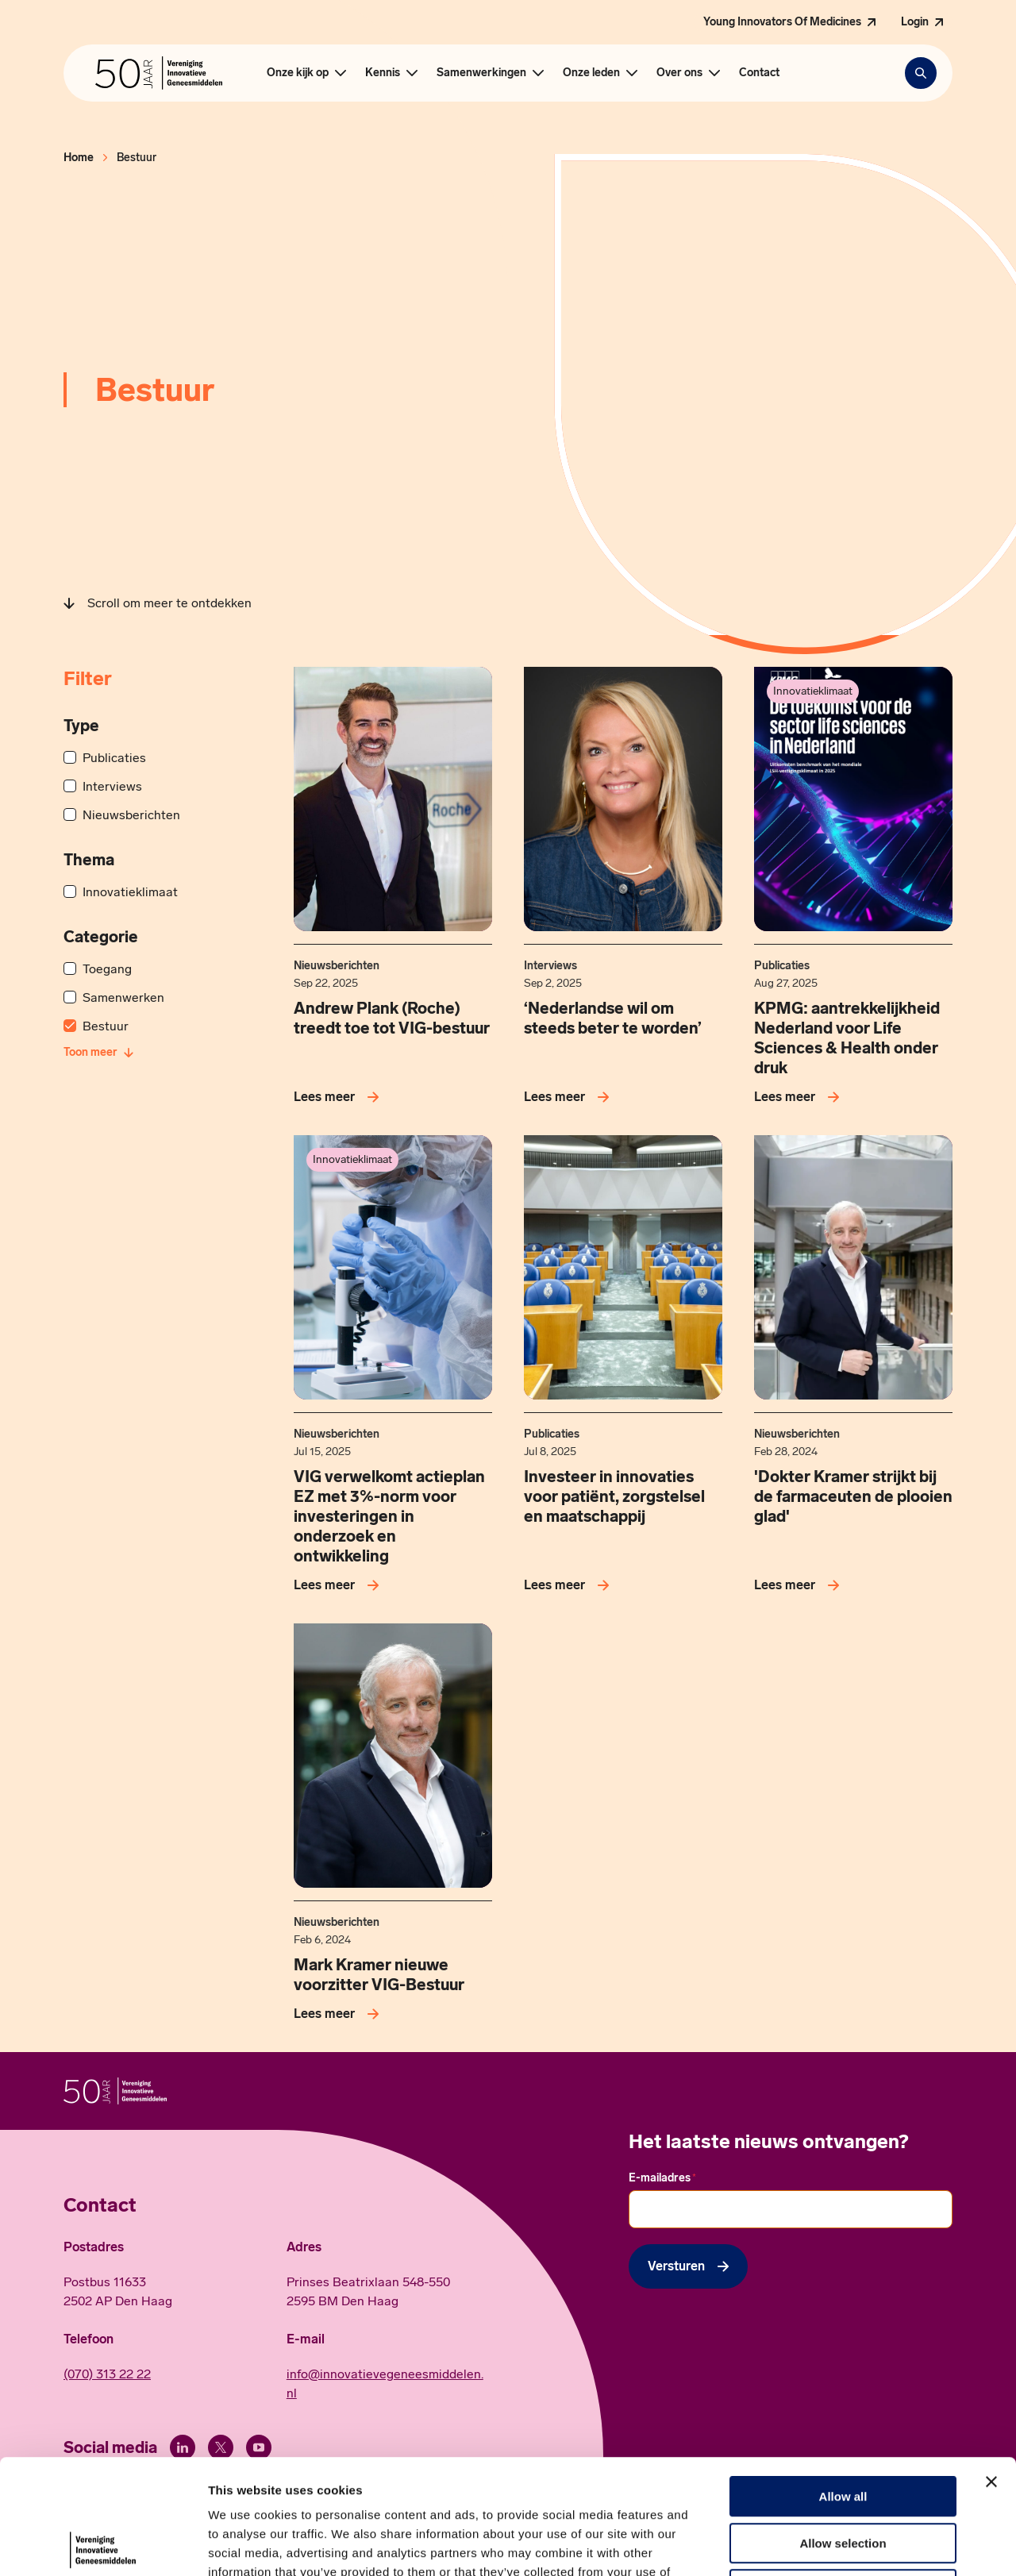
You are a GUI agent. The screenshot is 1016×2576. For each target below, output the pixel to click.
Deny (843, 2475)
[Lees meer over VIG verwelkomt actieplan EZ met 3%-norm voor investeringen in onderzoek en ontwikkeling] (339, 1585)
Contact (759, 72)
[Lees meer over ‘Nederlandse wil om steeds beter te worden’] (569, 1097)
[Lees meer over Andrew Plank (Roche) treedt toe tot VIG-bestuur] (339, 1097)
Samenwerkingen (481, 72)
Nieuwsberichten (131, 814)
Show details (833, 2544)
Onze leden (591, 72)
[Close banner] (991, 2367)
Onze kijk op (298, 72)
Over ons (679, 72)
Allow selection (842, 2428)
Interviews (112, 786)
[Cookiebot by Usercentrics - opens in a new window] (102, 2545)
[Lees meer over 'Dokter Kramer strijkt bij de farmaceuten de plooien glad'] (799, 1585)
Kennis (382, 72)
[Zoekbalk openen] (921, 73)
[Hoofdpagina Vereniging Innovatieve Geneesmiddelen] (158, 73)
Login (915, 22)
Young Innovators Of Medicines (782, 22)
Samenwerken (123, 997)
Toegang (107, 968)
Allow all (843, 2382)
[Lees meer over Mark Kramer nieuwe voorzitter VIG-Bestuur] (339, 2014)
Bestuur (106, 1026)
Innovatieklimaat (130, 891)
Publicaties (114, 757)
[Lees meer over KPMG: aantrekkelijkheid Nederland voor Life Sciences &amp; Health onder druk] (799, 1097)
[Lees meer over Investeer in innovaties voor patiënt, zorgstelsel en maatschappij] (569, 1585)
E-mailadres (662, 2178)
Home (79, 157)
